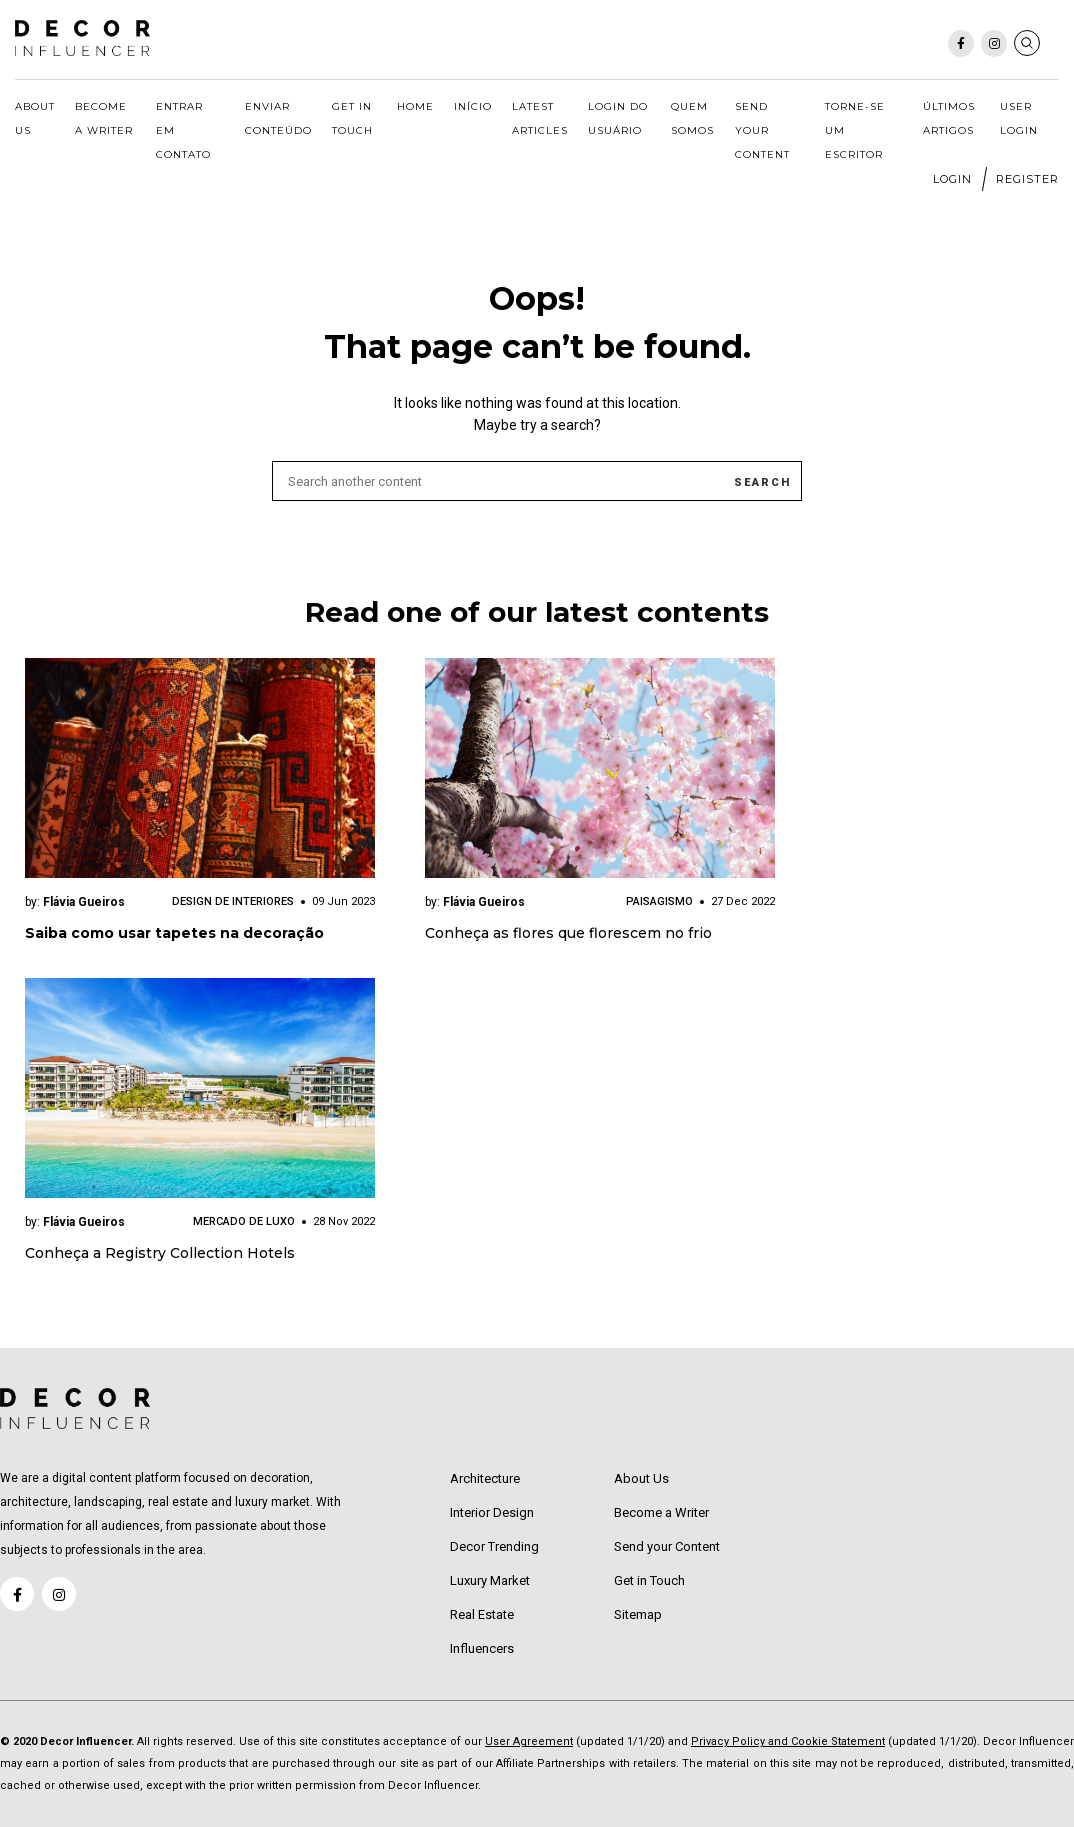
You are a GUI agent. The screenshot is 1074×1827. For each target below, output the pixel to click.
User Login (1019, 118)
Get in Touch (352, 118)
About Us (35, 118)
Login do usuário (618, 118)
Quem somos (692, 118)
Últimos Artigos (949, 118)
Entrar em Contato (183, 130)
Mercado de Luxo (244, 1221)
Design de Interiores (233, 901)
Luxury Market (490, 1580)
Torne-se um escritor (855, 130)
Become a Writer (104, 118)
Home (415, 106)
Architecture (485, 1478)
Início (473, 106)
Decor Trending (494, 1546)
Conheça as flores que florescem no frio (568, 933)
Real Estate (482, 1614)
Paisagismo (659, 901)
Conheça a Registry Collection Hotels (160, 1253)
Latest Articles (540, 118)
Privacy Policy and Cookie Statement (788, 1741)
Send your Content (762, 130)
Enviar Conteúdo (278, 118)
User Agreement (529, 1741)
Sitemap (638, 1614)
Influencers (482, 1648)
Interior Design (492, 1512)
